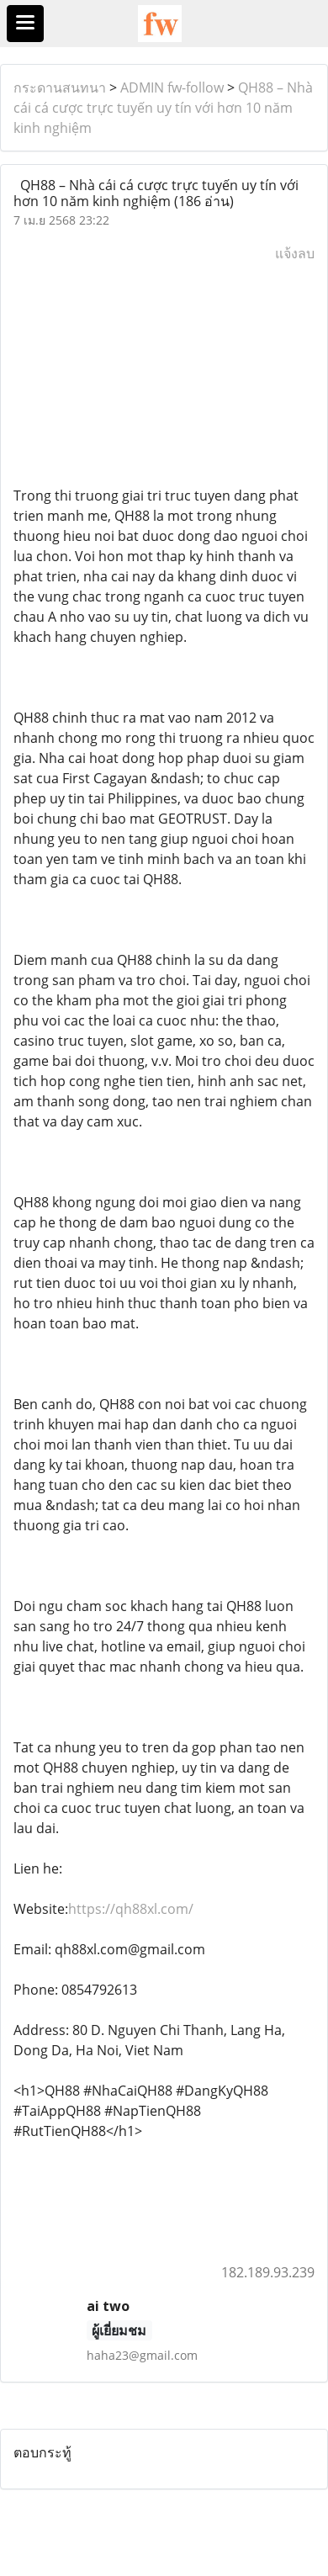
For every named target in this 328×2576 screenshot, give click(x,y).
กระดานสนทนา (59, 87)
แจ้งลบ (295, 253)
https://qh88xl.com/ (130, 1909)
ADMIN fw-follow (172, 87)
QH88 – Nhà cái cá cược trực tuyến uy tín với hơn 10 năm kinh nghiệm (163, 107)
